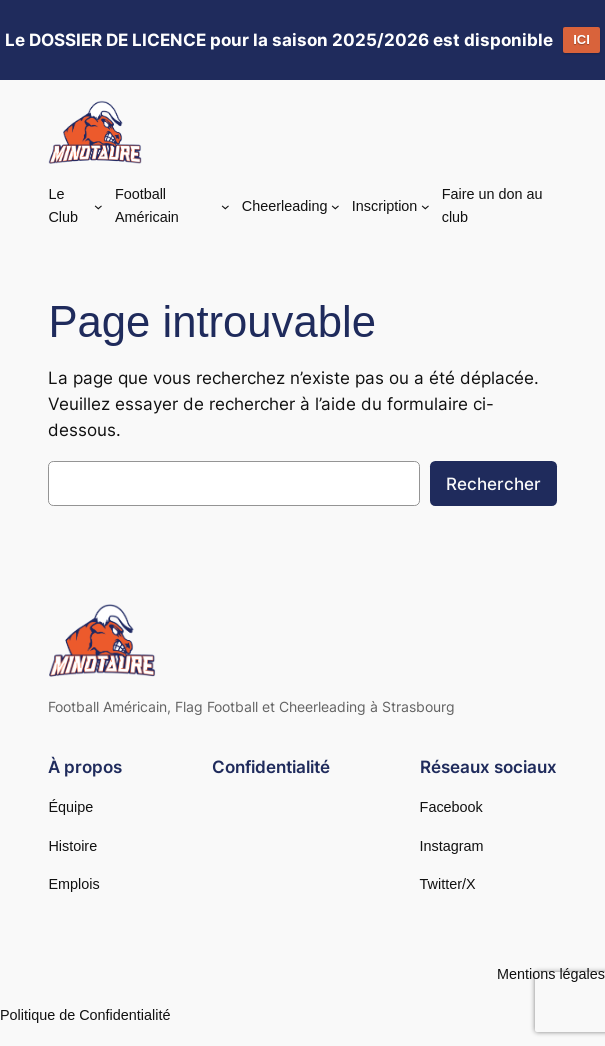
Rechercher (493, 484)
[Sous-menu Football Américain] (225, 206)
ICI (581, 39)
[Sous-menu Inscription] (425, 205)
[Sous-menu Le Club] (98, 206)
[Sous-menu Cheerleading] (335, 205)
